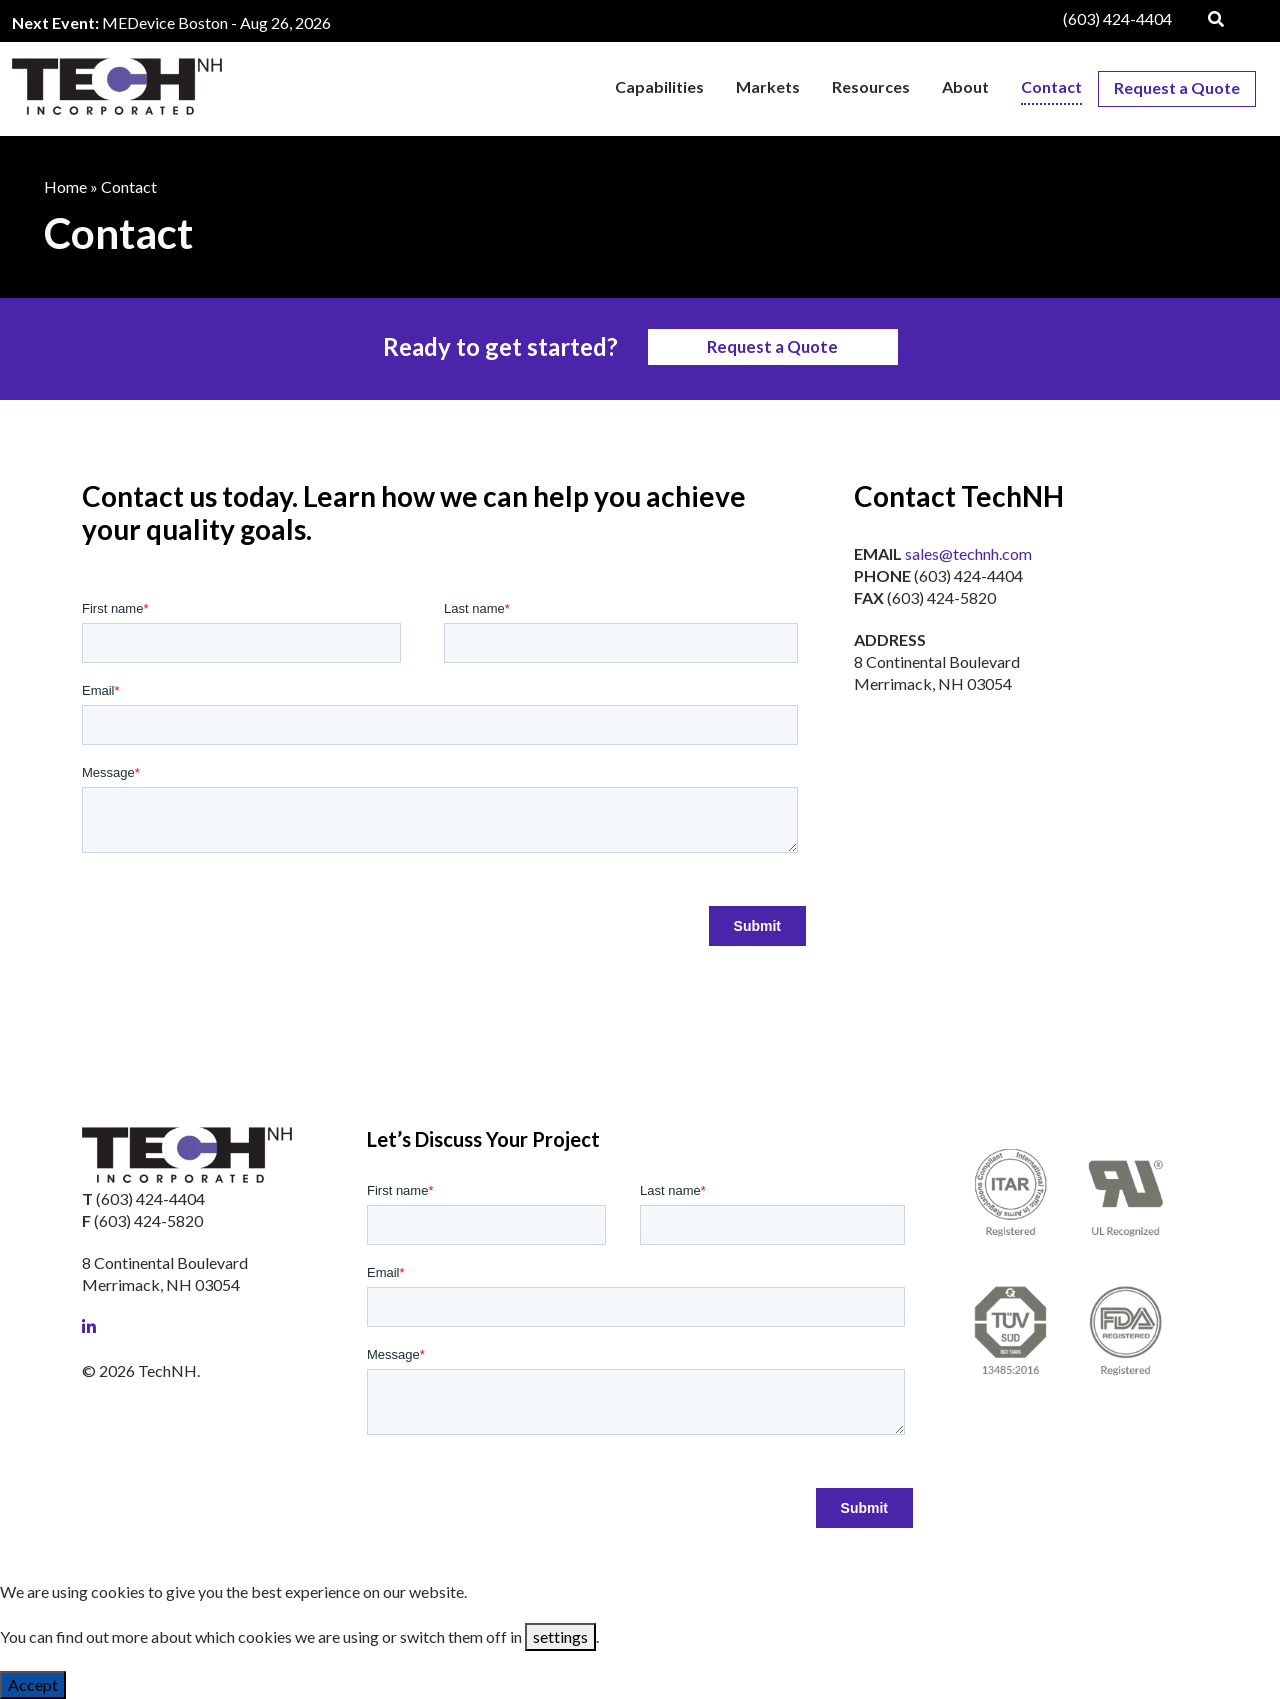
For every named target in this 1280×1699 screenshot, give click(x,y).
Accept (33, 1684)
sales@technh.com (968, 553)
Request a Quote (772, 346)
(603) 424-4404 (1117, 18)
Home (65, 186)
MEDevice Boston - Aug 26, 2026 (216, 22)
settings (560, 1636)
